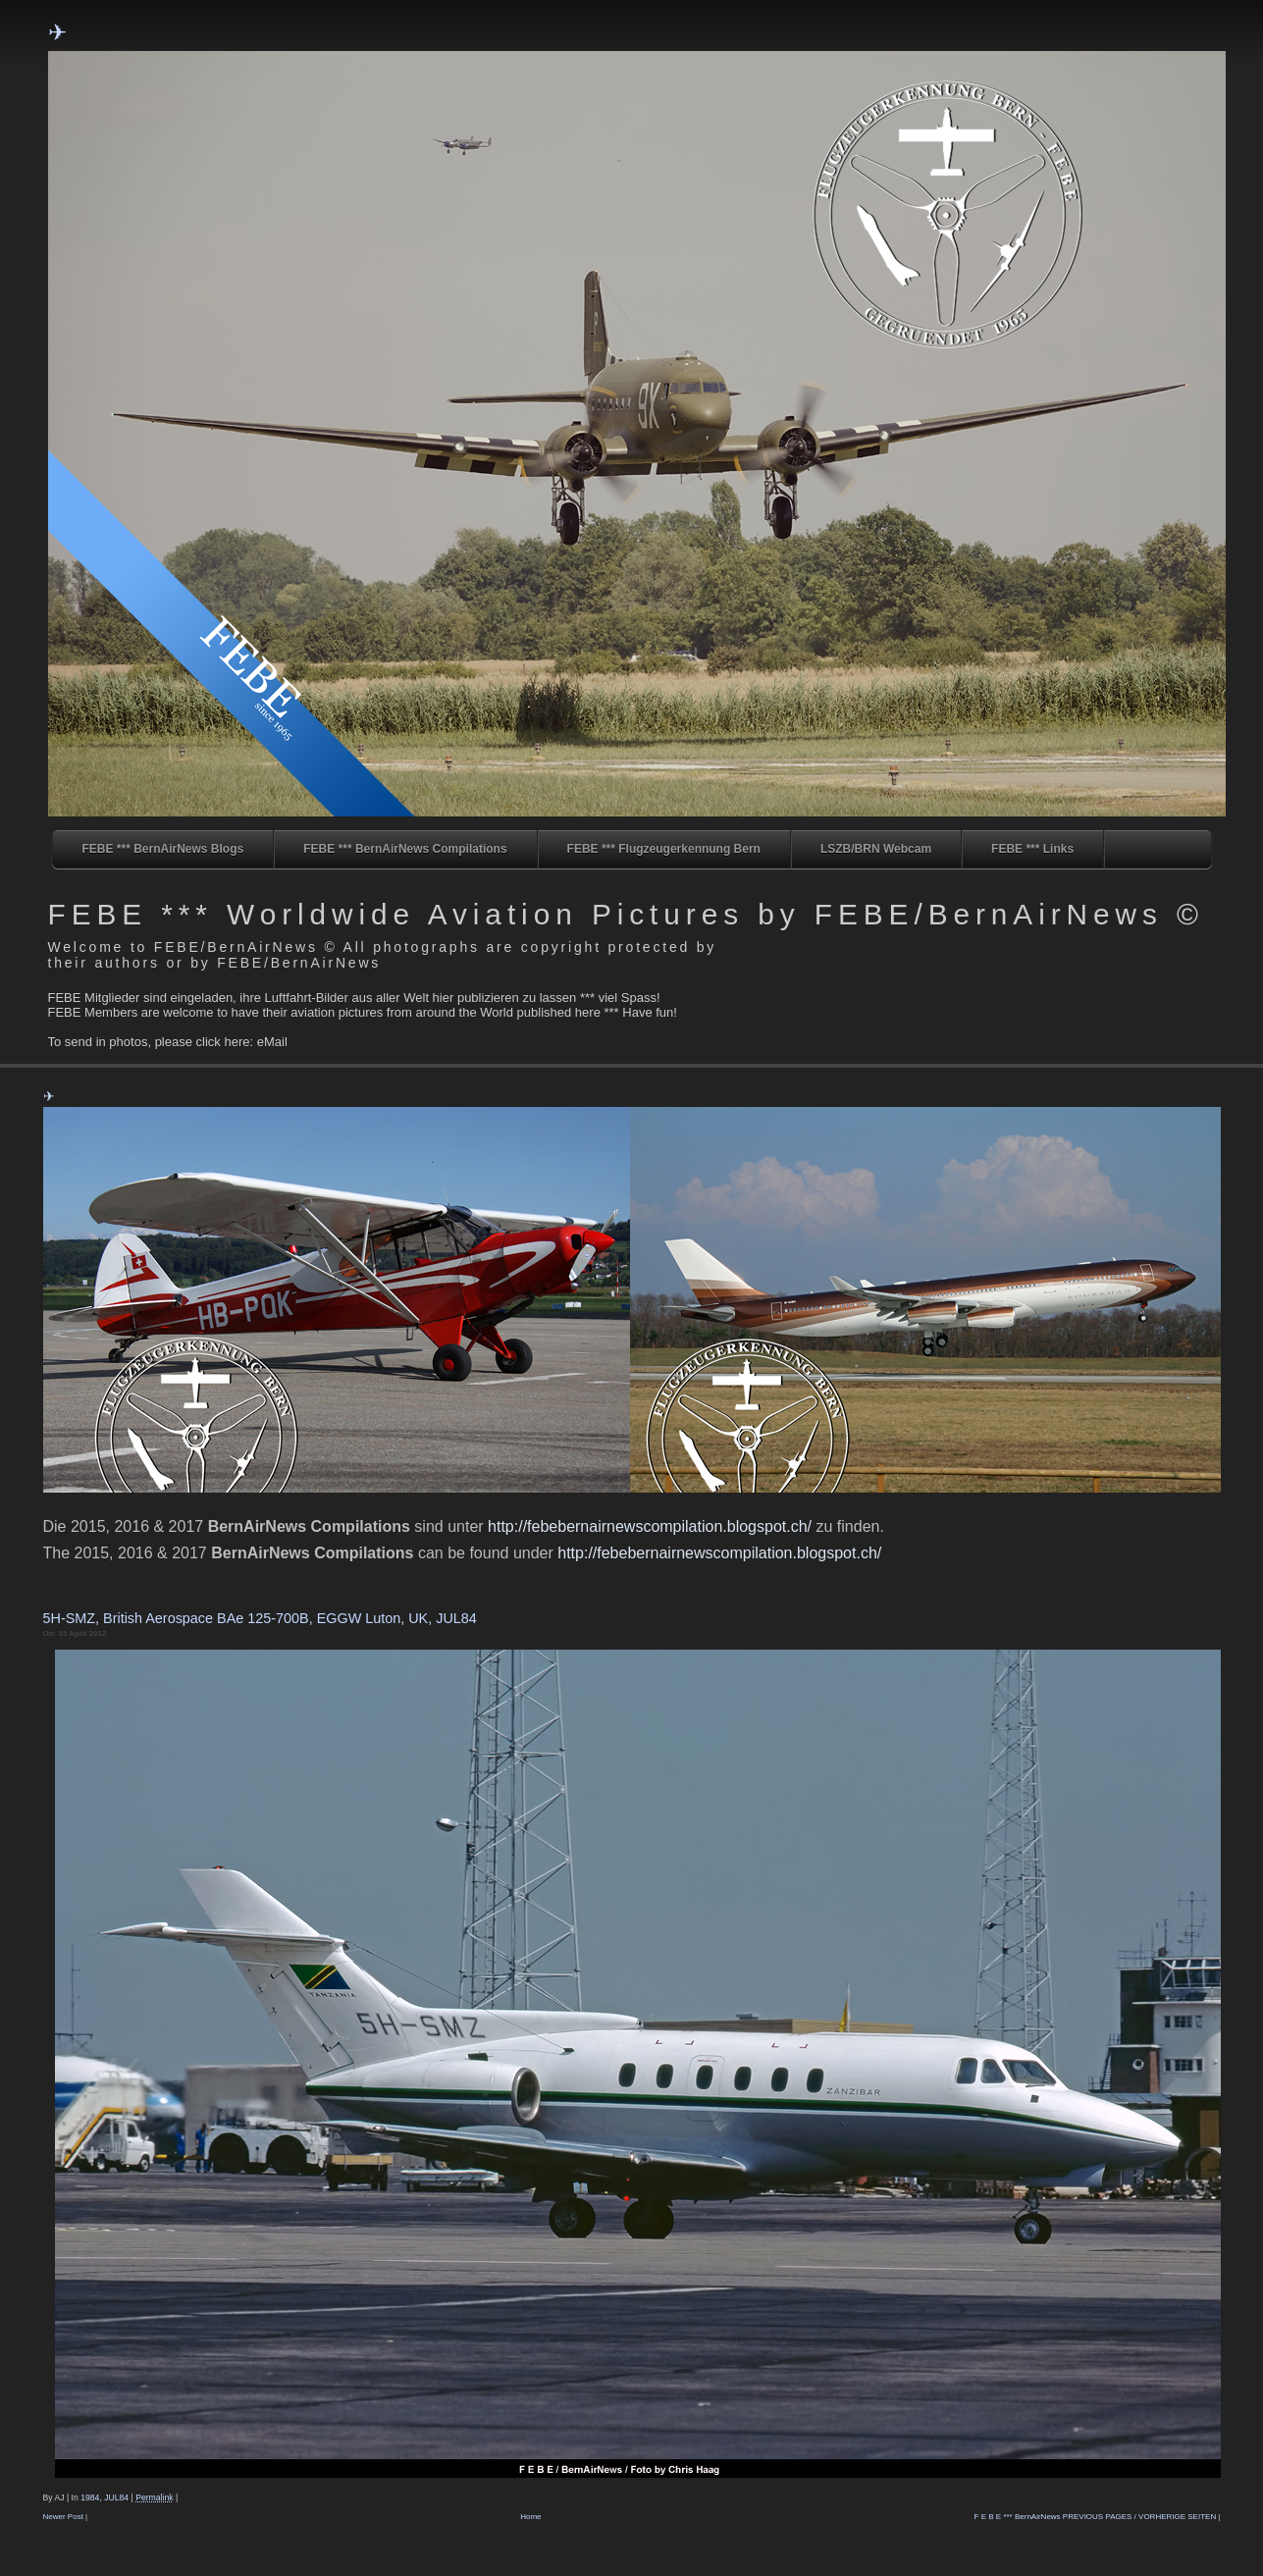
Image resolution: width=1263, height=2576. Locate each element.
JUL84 (116, 2497)
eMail (272, 1041)
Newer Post (63, 2516)
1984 (89, 2497)
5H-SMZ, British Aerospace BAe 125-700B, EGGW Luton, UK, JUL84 (260, 1618)
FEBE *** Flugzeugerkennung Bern (664, 849)
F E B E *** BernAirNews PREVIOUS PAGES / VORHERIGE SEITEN (1095, 2516)
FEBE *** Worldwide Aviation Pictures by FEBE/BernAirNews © (626, 914)
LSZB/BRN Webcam (875, 849)
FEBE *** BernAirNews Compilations (404, 849)
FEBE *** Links (1032, 849)
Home (530, 2516)
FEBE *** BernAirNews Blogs (163, 849)
